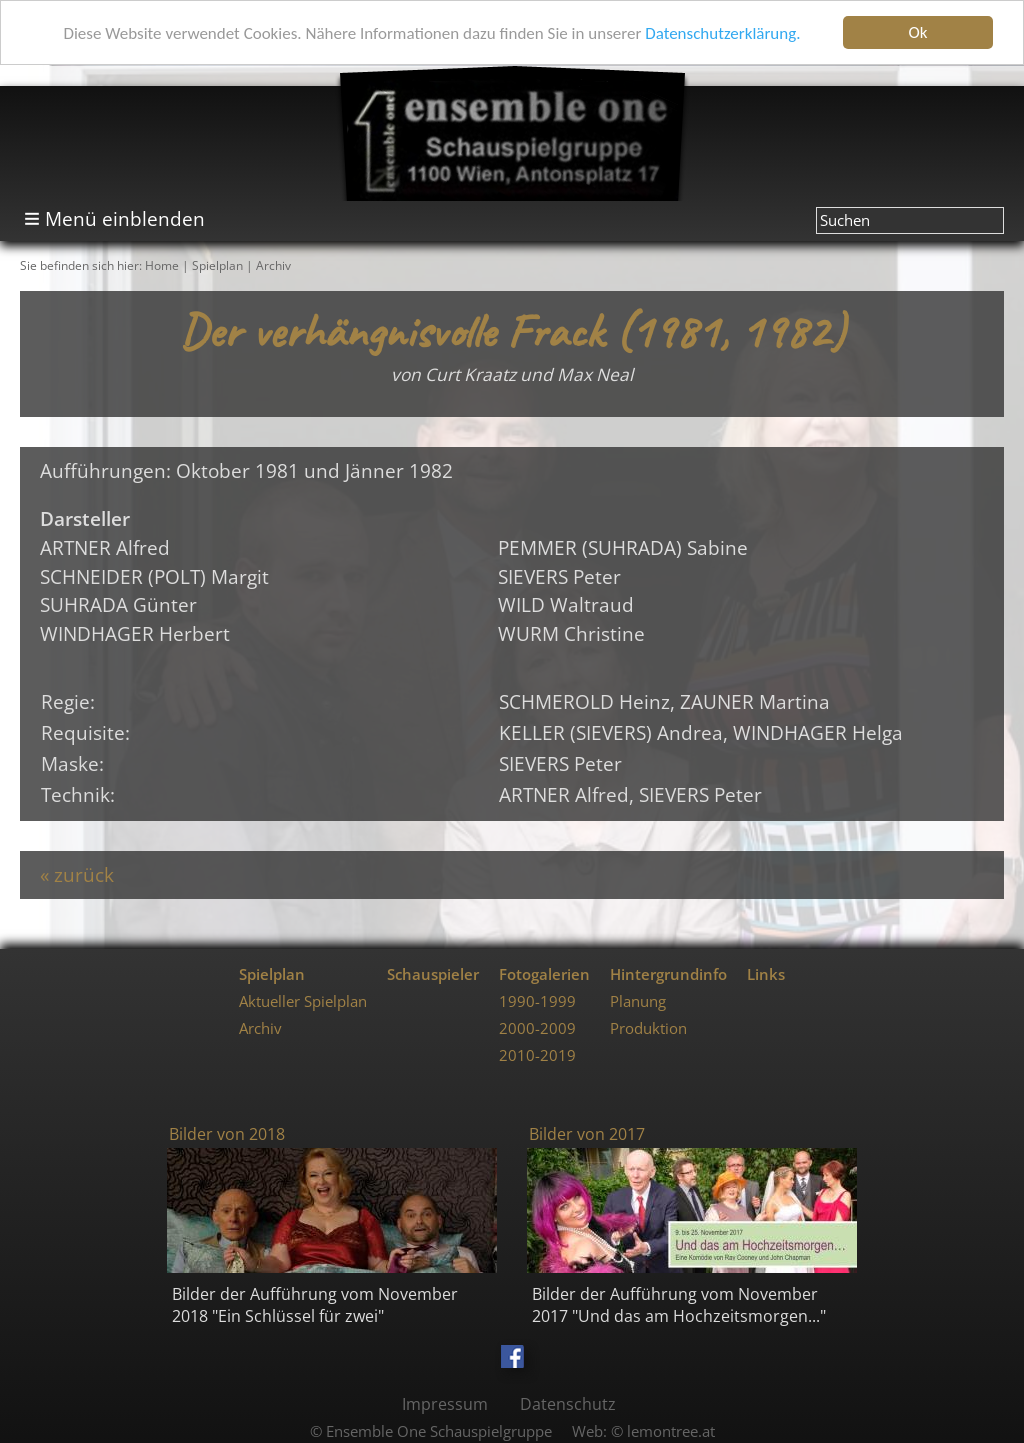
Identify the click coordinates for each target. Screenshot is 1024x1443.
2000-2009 (537, 1028)
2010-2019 (537, 1055)
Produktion (648, 1028)
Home (162, 265)
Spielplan (217, 265)
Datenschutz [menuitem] (568, 1404)
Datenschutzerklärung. (722, 33)
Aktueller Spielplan (303, 1001)
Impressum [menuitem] (445, 1404)
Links (766, 974)
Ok (918, 32)
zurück (84, 874)
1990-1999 (537, 1001)
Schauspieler (433, 974)
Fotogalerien (544, 974)
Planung (638, 1001)
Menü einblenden (125, 218)
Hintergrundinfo (668, 974)
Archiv (273, 265)
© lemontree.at (663, 1431)
